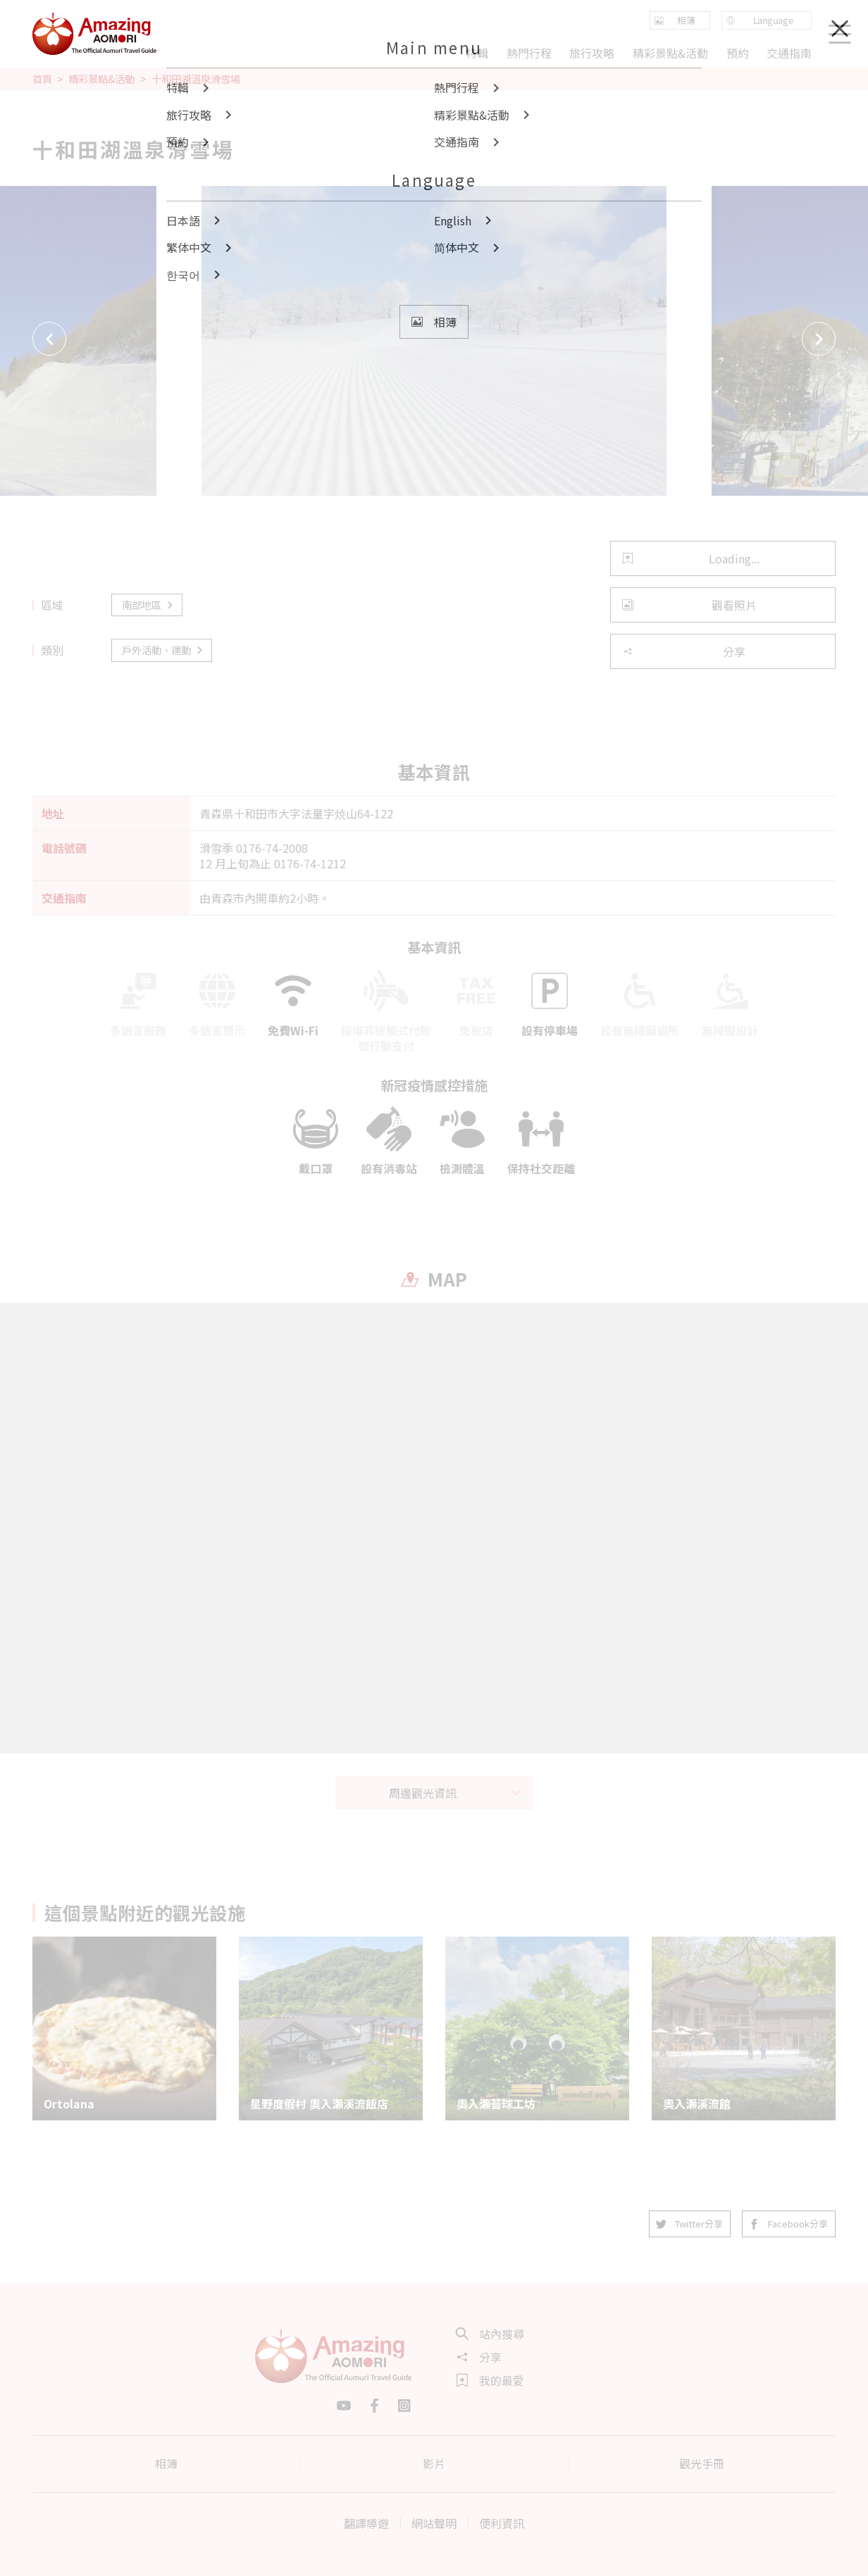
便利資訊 (501, 2523)
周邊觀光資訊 (455, 1792)
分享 (683, 651)
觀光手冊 (701, 2463)
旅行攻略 (591, 52)
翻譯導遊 (366, 2523)
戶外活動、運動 (163, 649)
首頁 (42, 79)
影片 (434, 2463)
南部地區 (148, 604)
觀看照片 (689, 604)
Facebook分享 (789, 2223)
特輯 (477, 52)
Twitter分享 (690, 2223)
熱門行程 (529, 52)
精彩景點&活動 (101, 79)
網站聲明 (434, 2523)
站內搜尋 (490, 2333)
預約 (737, 52)
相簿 (166, 2463)
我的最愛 (490, 2380)
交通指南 (789, 52)
